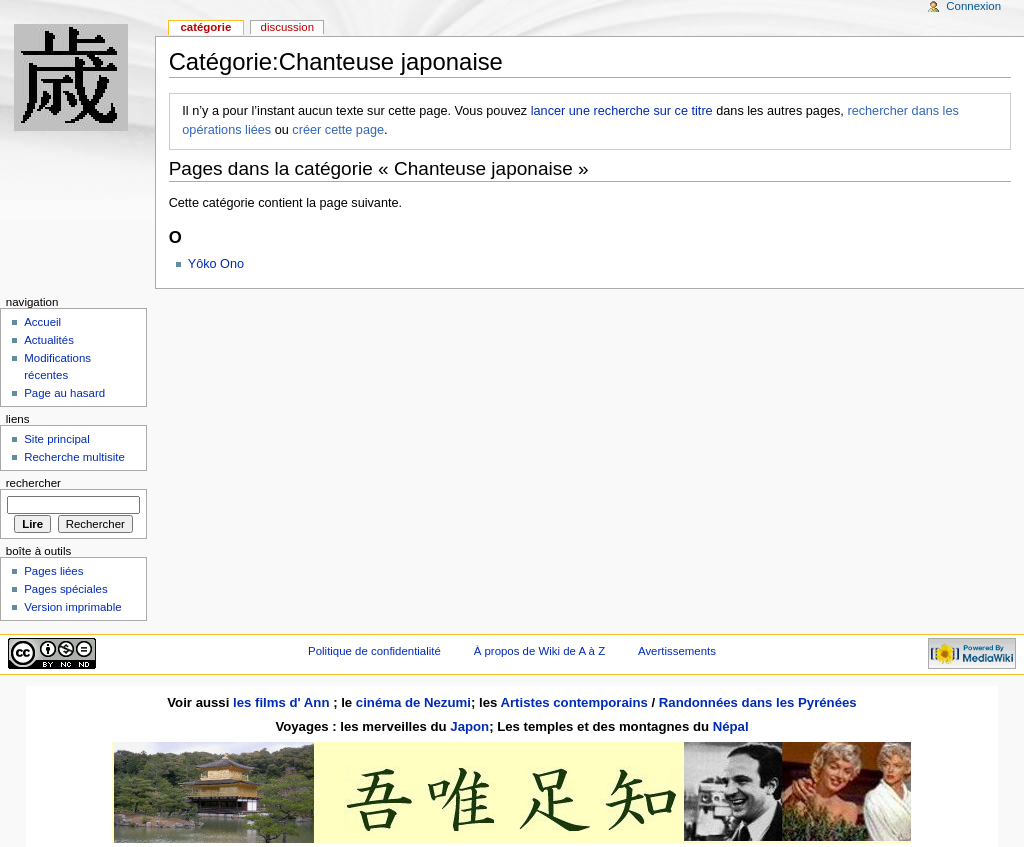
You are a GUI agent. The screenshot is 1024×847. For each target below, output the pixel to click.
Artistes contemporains (573, 702)
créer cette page (338, 130)
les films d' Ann (283, 702)
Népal (731, 726)
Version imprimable (72, 607)
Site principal (57, 439)
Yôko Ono (216, 264)
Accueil (42, 322)
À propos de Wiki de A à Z (539, 651)
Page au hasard (64, 393)
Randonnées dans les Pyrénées (758, 702)
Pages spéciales (65, 589)
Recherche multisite (74, 457)
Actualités (49, 340)
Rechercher (33, 483)
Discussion (287, 27)
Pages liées (53, 571)
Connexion (973, 6)
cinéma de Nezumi (413, 702)
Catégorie (205, 27)
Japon (469, 726)
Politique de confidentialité (374, 651)
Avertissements (677, 651)
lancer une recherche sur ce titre (622, 111)
